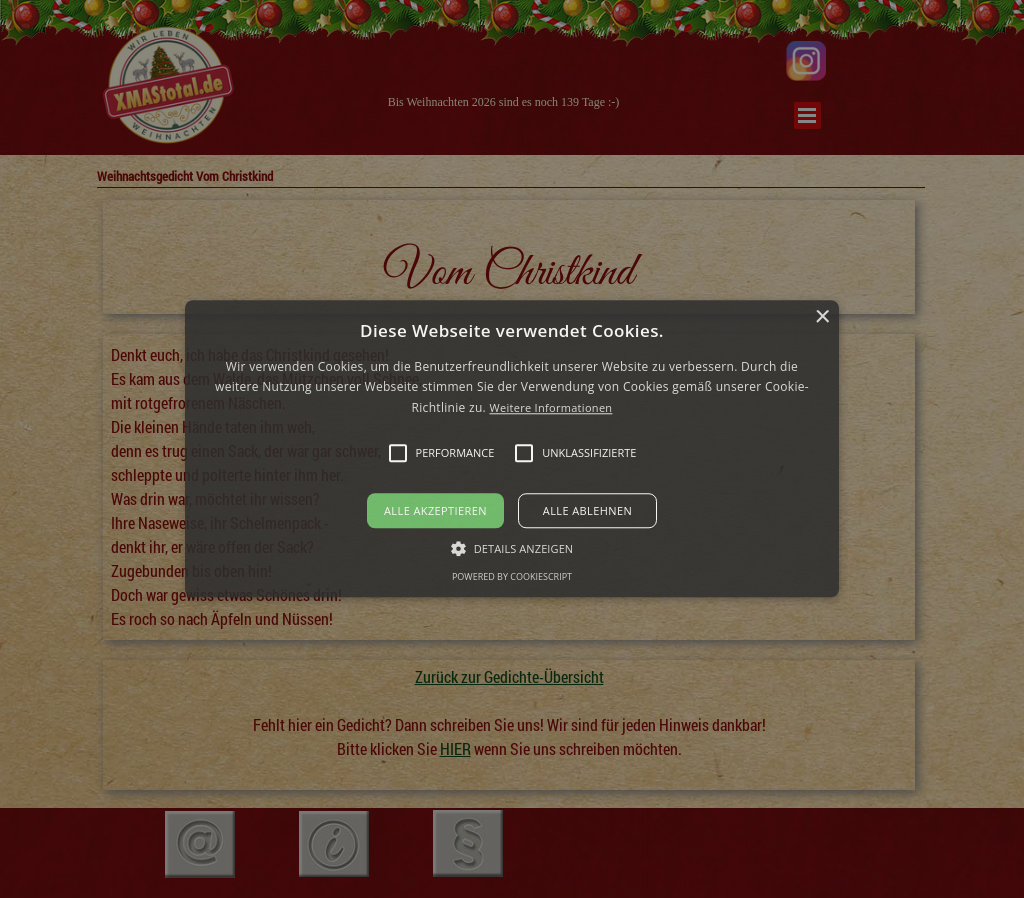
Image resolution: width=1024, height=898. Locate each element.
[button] (512, 448)
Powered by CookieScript (512, 577)
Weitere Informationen (550, 407)
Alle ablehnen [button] (587, 511)
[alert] (512, 449)
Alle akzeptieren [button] (435, 511)
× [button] (821, 317)
